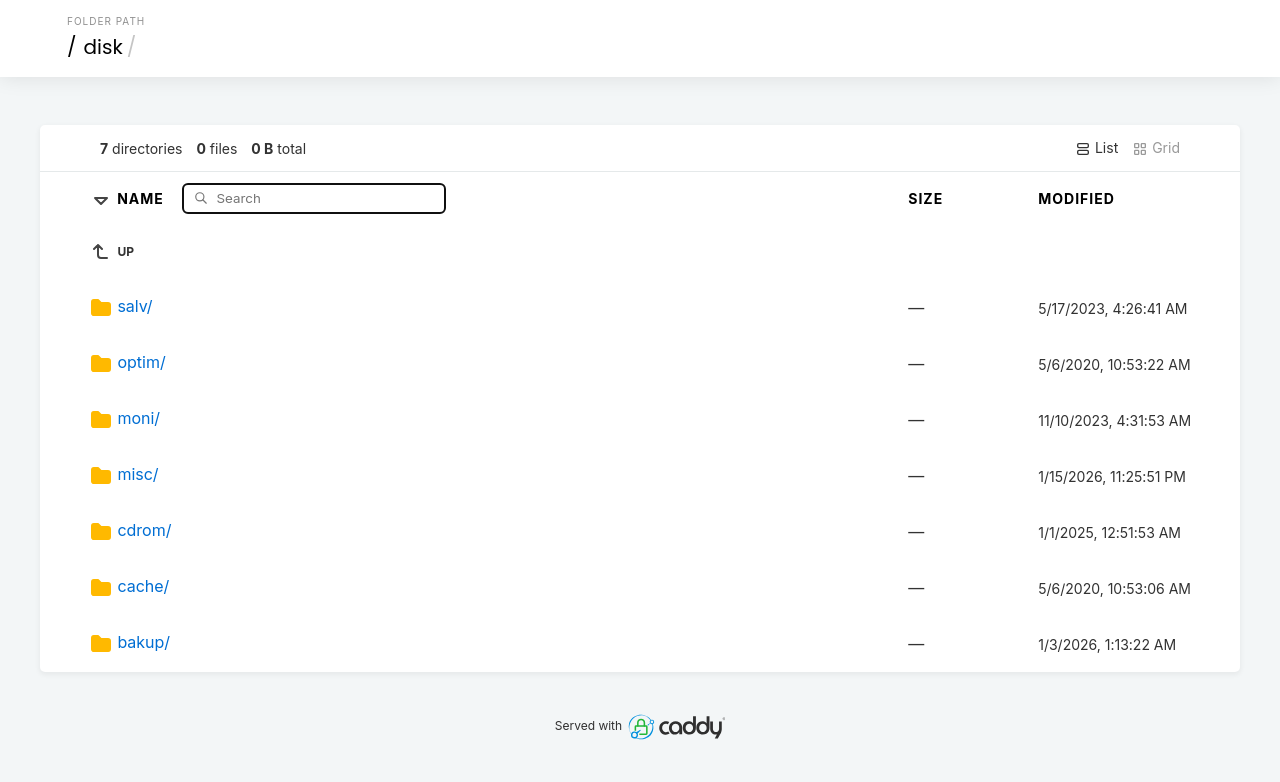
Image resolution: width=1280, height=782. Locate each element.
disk (103, 47)
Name (142, 197)
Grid (1156, 148)
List (1096, 148)
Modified (1076, 198)
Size (925, 198)
